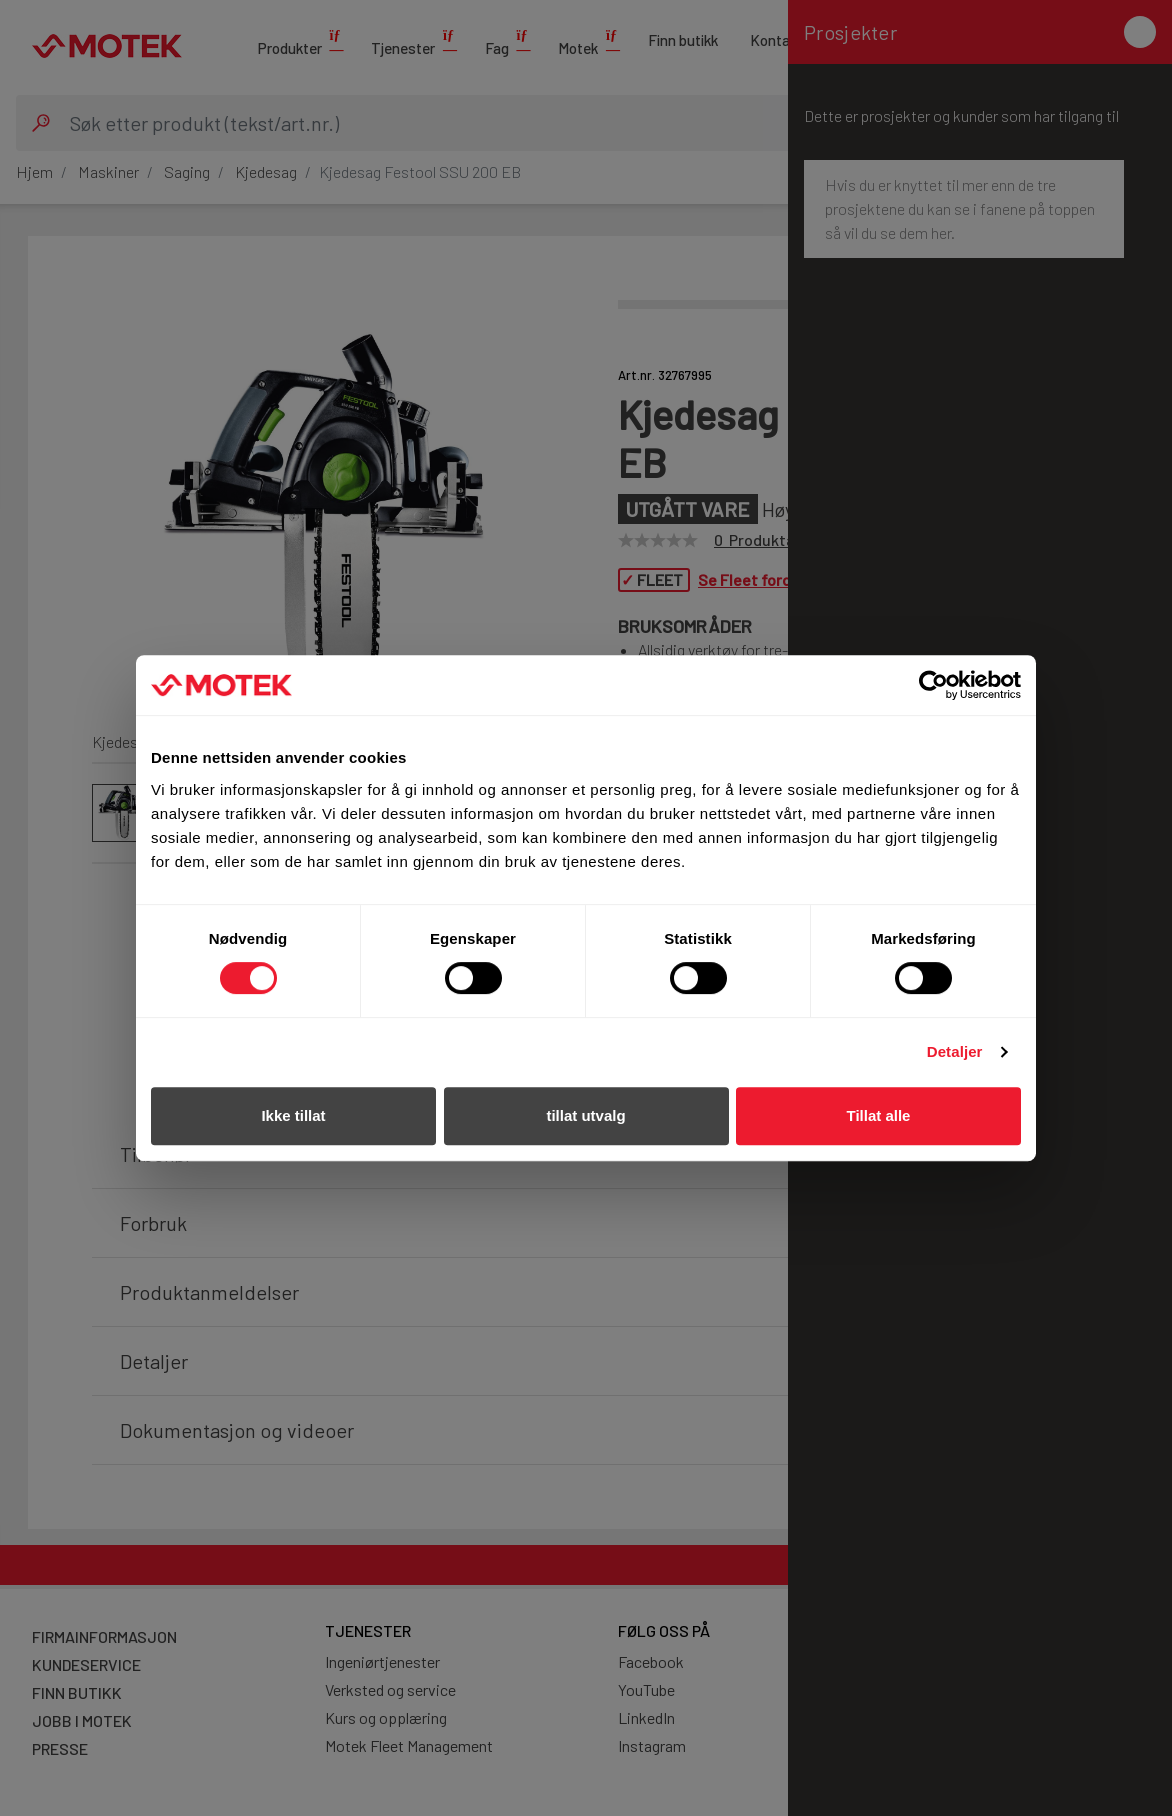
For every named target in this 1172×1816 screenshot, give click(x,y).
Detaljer (955, 1051)
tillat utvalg (585, 1115)
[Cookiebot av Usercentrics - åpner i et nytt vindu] (933, 685)
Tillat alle (879, 1115)
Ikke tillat (293, 1115)
